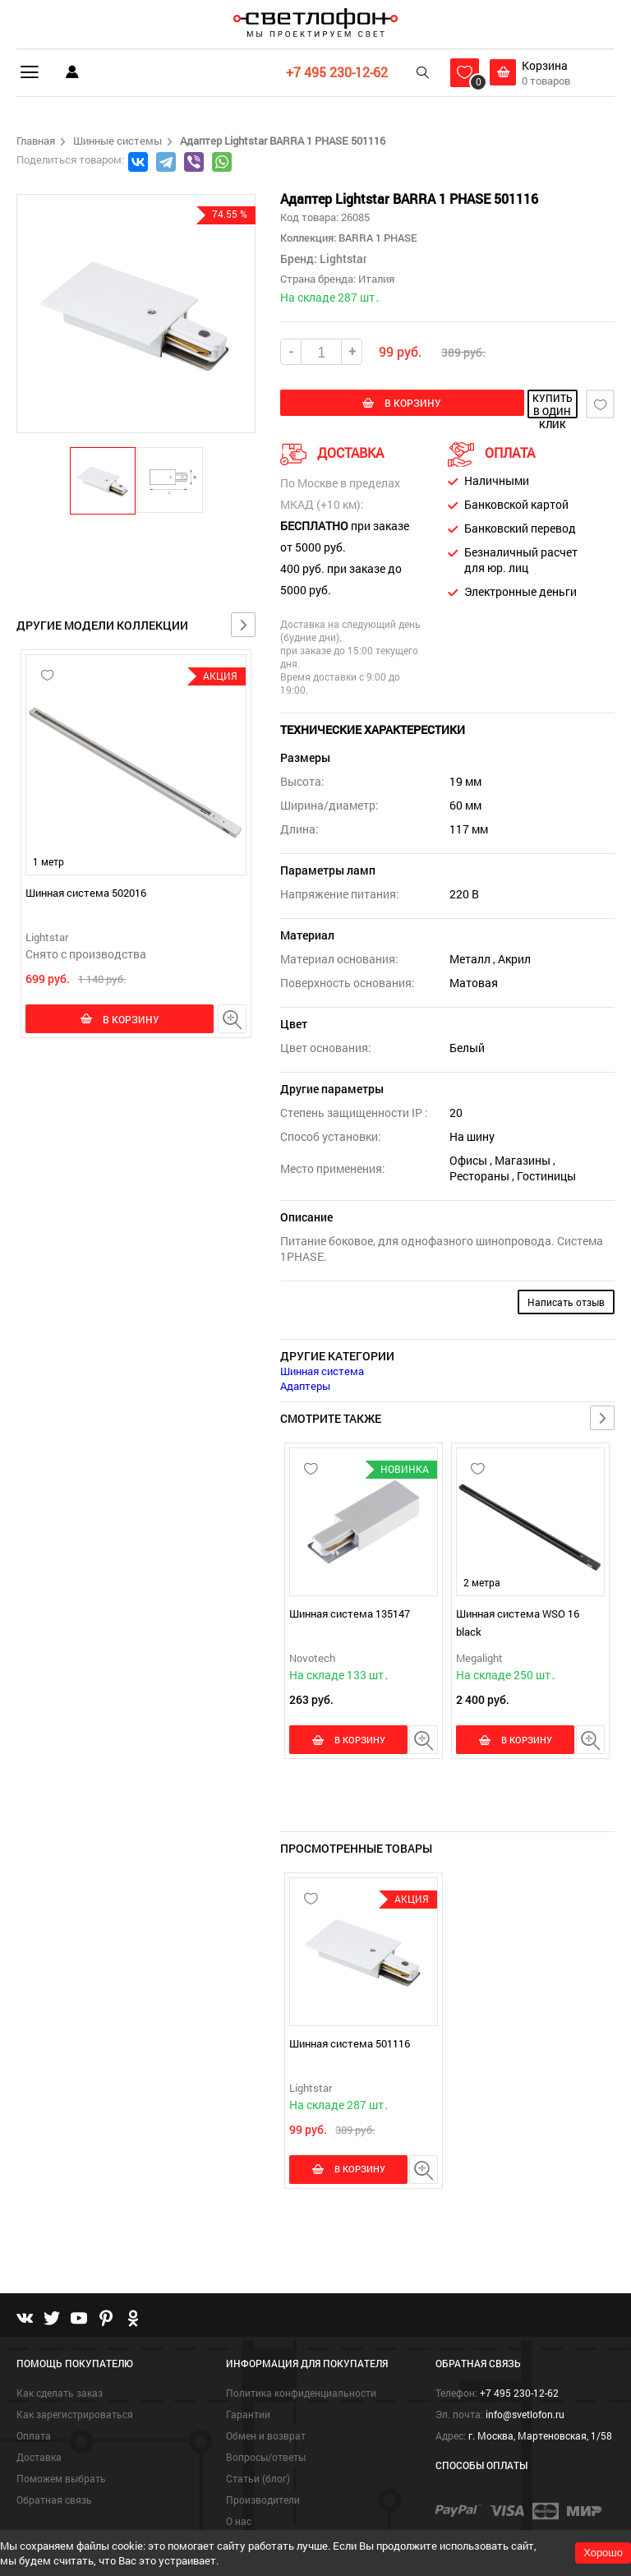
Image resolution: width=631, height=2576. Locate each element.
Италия (376, 278)
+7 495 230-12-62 (334, 72)
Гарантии (248, 2391)
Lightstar (46, 937)
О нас (238, 2498)
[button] (103, 480)
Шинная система (322, 1369)
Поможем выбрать (61, 2456)
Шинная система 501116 (349, 2031)
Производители (263, 2477)
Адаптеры (305, 1384)
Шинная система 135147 (349, 1611)
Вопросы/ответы (266, 2434)
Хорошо (603, 2552)
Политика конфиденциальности (301, 2370)
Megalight (479, 1656)
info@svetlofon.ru (525, 2391)
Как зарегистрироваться (74, 2391)
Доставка (39, 2434)
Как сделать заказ (59, 2370)
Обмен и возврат (266, 2413)
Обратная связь (54, 2477)
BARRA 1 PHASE (376, 237)
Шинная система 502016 (85, 892)
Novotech (312, 1656)
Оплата (33, 2413)
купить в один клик (511, 403)
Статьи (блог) (258, 2456)
